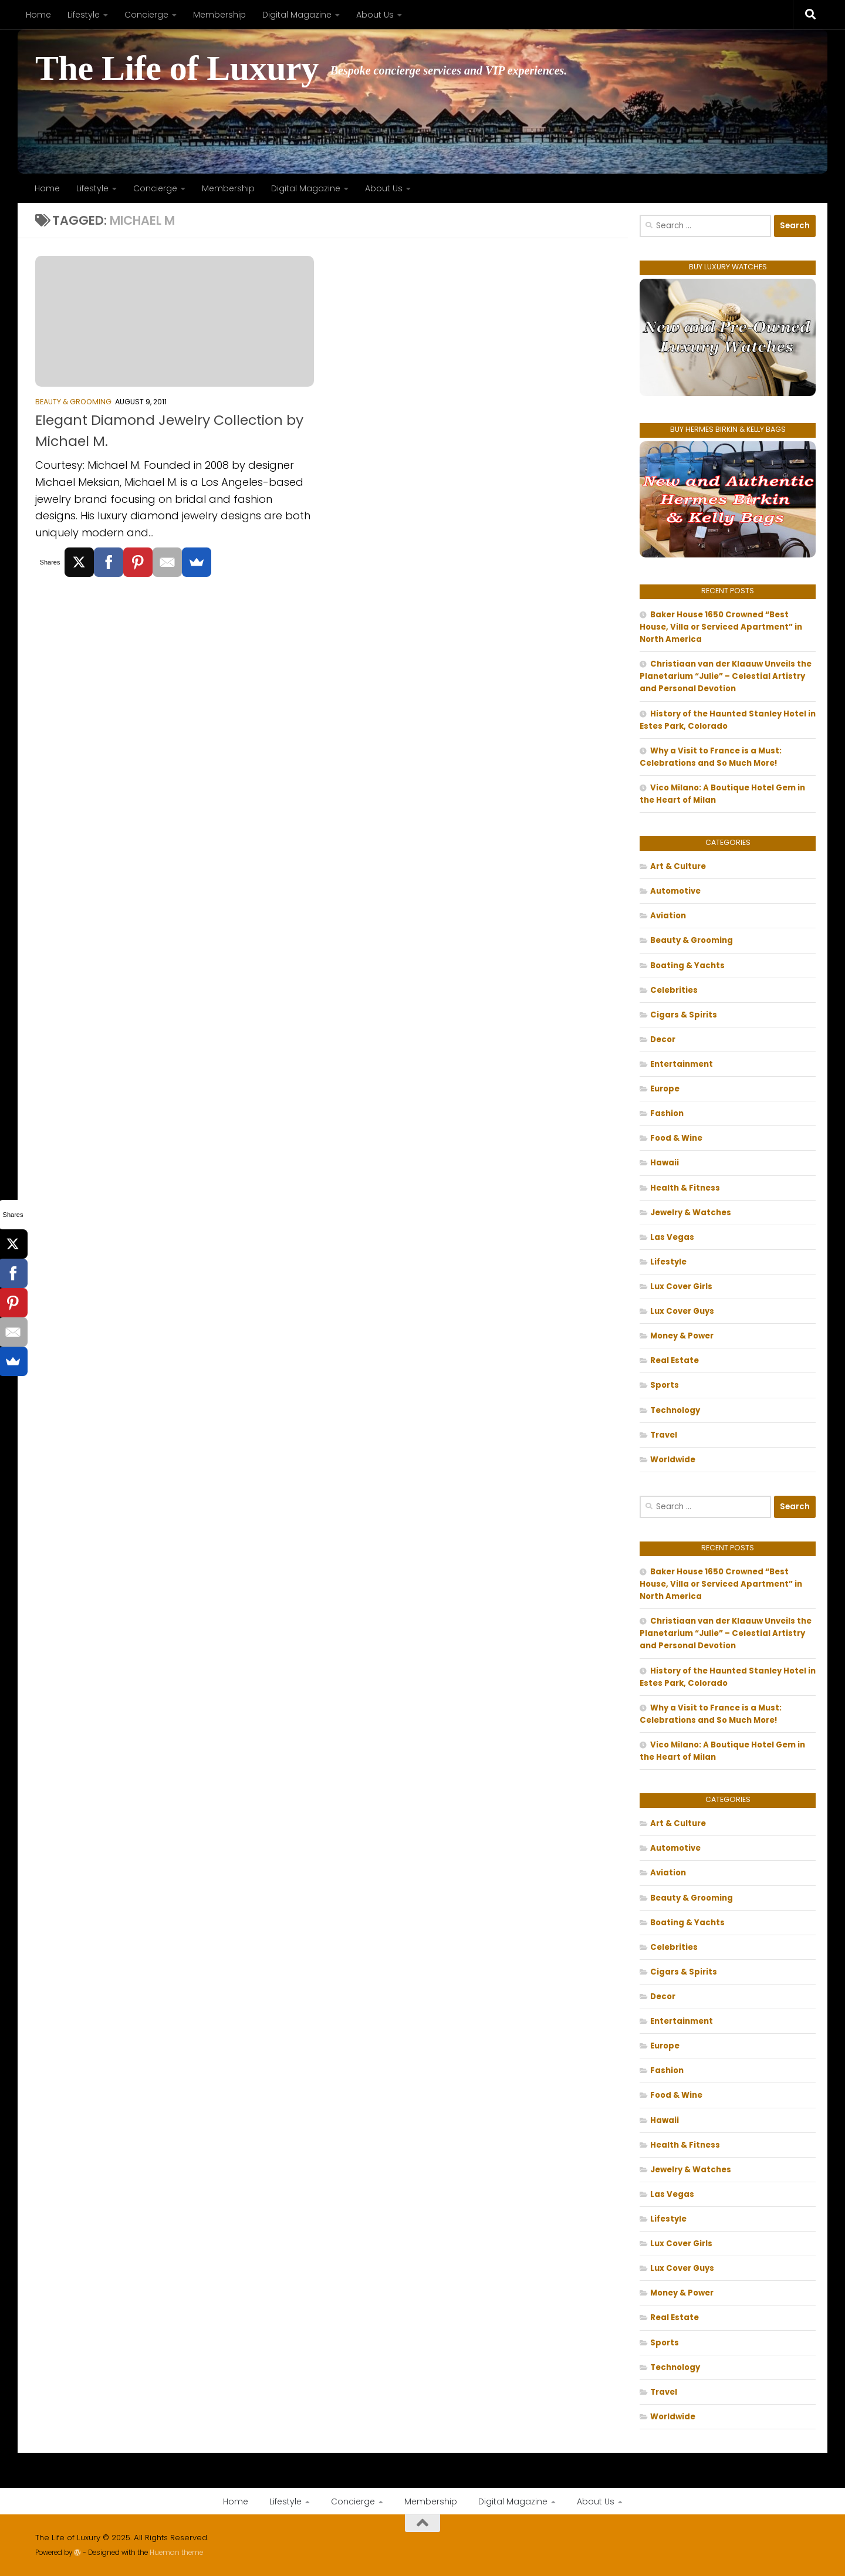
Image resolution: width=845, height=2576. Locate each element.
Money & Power (682, 1335)
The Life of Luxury (177, 68)
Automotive (675, 891)
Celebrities (674, 990)
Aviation (668, 915)
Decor (662, 1039)
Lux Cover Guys (682, 1311)
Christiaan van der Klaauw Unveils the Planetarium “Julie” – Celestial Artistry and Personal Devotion (726, 676)
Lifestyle (83, 15)
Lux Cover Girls (681, 1286)
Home (38, 15)
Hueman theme (176, 2552)
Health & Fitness (685, 1188)
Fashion (667, 1113)
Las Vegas (672, 1237)
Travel (663, 1435)
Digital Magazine (297, 15)
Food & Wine (676, 1138)
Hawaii (664, 1162)
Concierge (146, 15)
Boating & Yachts (687, 965)
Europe (665, 1088)
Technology (675, 1410)
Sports (664, 1385)
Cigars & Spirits (683, 1014)
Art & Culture (678, 866)
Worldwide (672, 1459)
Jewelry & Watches (690, 1212)
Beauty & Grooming (73, 402)
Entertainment (681, 1064)
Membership (219, 15)
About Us (375, 15)
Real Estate (674, 1360)
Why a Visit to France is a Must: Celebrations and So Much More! (711, 757)
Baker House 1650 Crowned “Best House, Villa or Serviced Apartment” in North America (721, 627)
